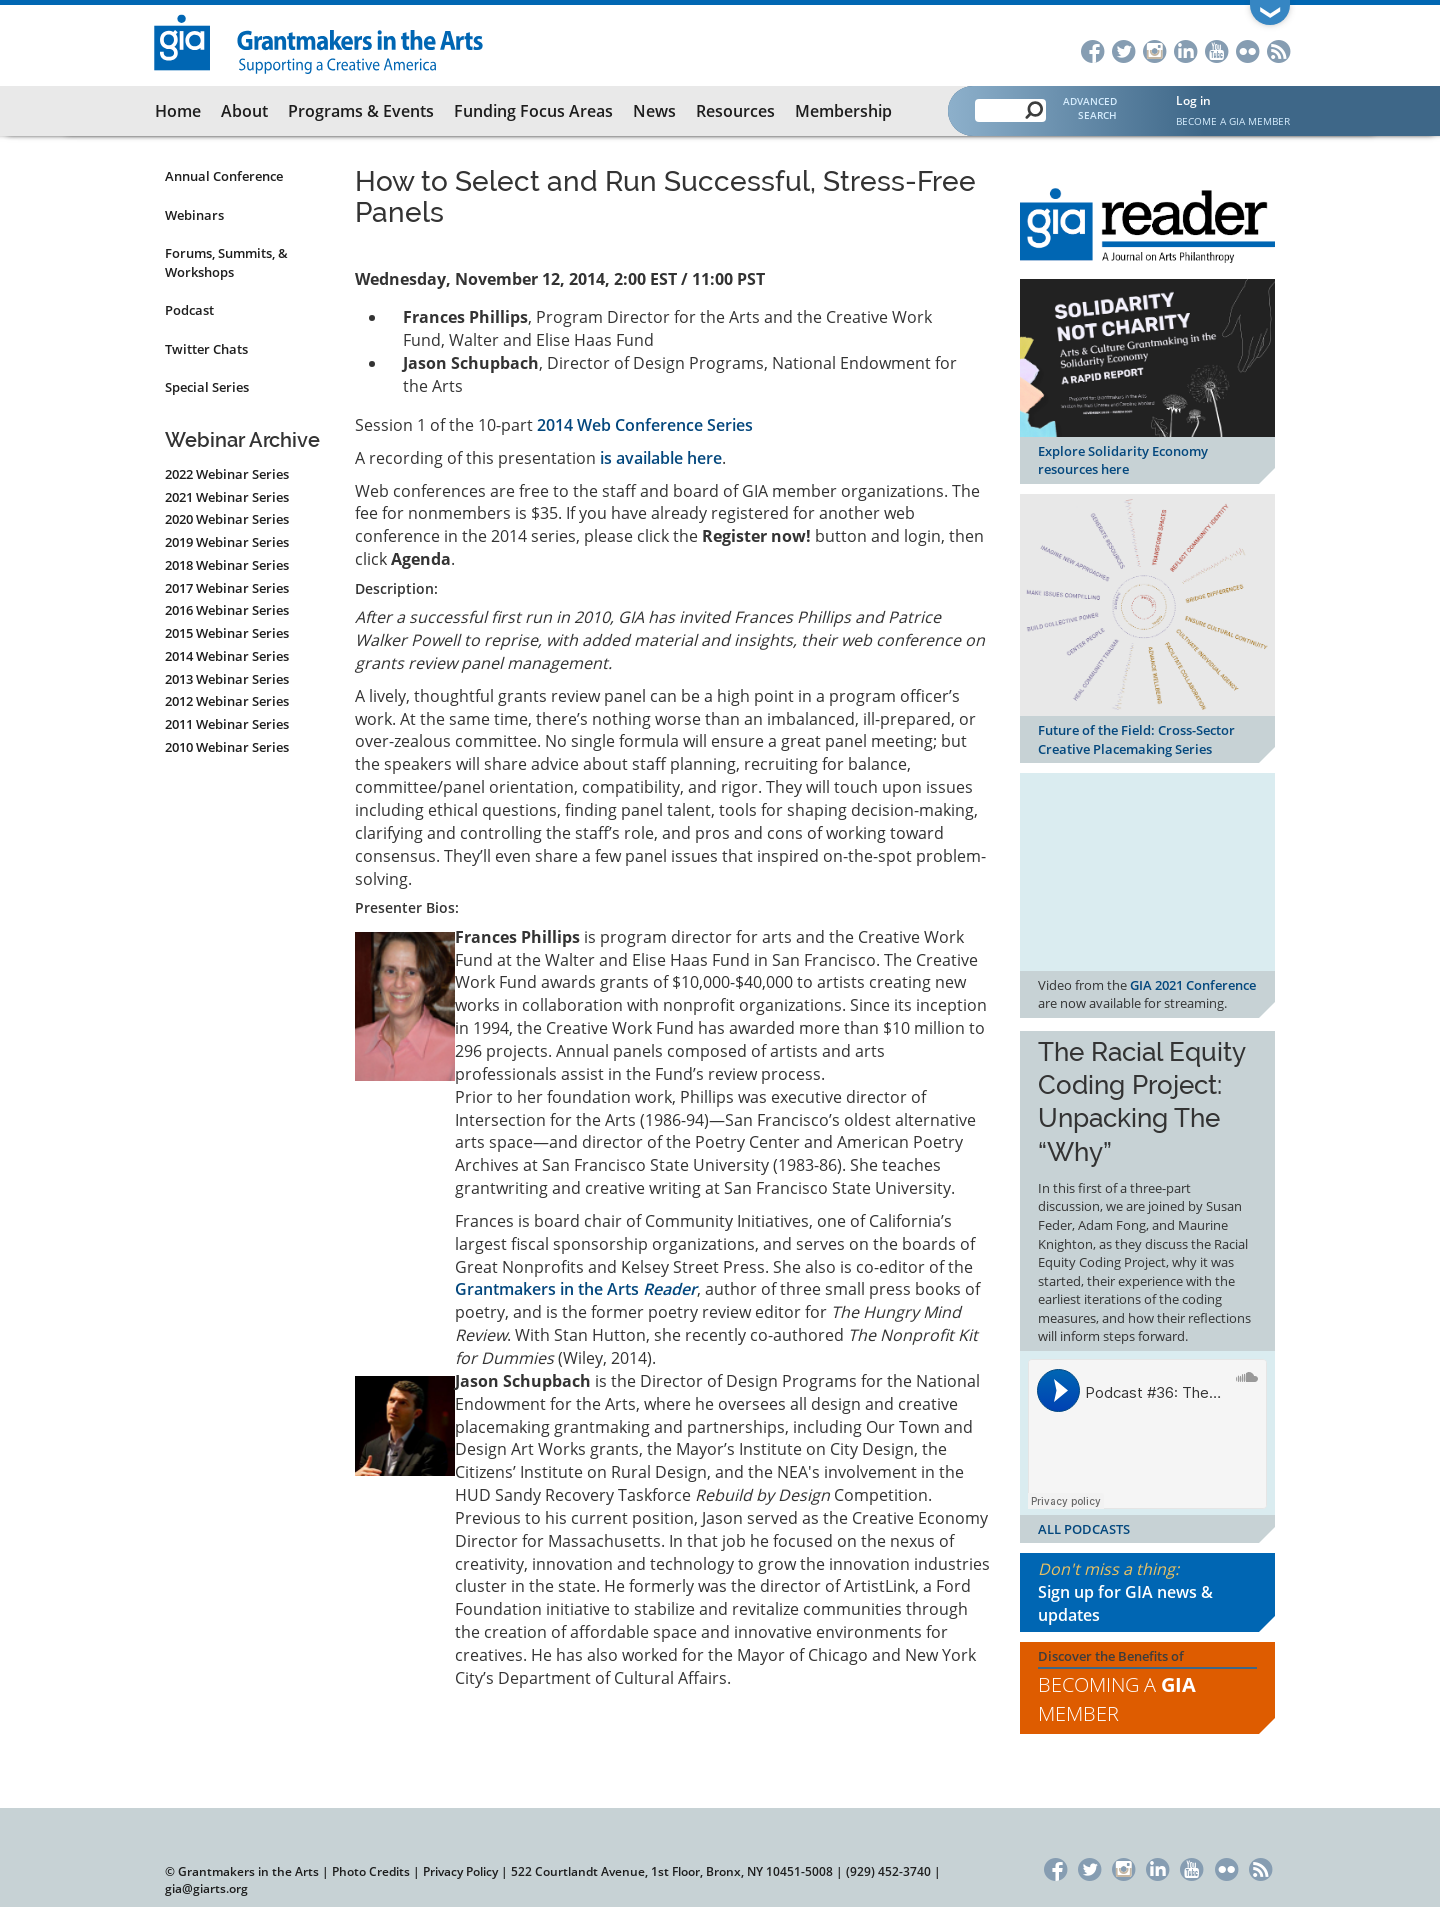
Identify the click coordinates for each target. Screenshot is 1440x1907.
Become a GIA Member (1233, 121)
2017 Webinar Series (227, 588)
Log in (1193, 100)
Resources (735, 111)
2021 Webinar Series (227, 497)
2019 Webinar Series (227, 542)
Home (178, 111)
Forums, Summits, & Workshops (226, 262)
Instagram (1154, 49)
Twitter (1123, 49)
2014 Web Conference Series (645, 425)
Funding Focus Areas (533, 111)
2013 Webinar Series (227, 679)
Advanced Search (1090, 108)
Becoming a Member (1117, 1699)
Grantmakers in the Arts (576, 1289)
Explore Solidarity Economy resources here (1123, 460)
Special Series (207, 387)
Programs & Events (361, 111)
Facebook (1092, 49)
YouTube (1216, 49)
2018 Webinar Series (227, 565)
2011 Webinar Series (227, 724)
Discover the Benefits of (1147, 1688)
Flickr (1247, 49)
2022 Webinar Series (227, 474)
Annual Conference (224, 176)
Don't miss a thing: (1147, 1592)
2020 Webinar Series (227, 519)
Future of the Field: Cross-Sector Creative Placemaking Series (1136, 739)
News (654, 111)
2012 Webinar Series (227, 701)
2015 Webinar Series (227, 633)
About (244, 111)
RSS (1278, 49)
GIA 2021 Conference (1193, 985)
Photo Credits (371, 1871)
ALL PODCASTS (1084, 1529)
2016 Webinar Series (227, 610)
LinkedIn (1185, 49)
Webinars (194, 215)
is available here (661, 458)
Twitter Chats (206, 349)
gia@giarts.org (206, 1888)
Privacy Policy (460, 1871)
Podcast (189, 310)
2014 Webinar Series (227, 656)
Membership (843, 111)
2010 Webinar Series (227, 747)
